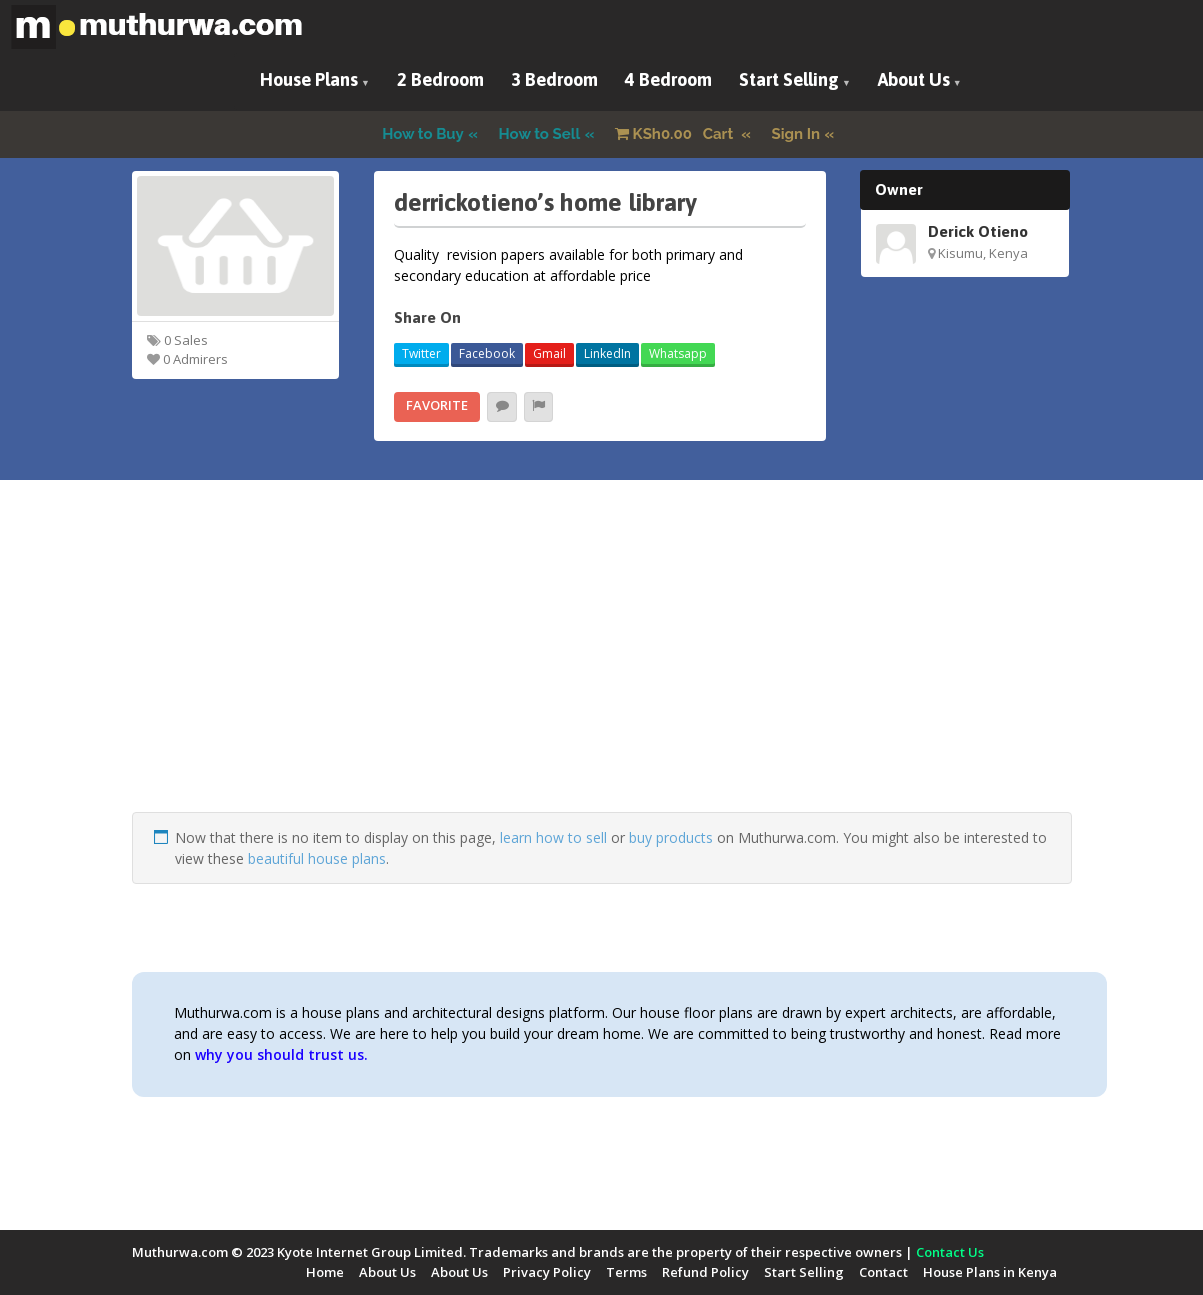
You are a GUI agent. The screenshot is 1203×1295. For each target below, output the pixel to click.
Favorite (437, 405)
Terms (626, 1272)
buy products (671, 837)
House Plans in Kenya (990, 1272)
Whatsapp (678, 353)
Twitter (421, 353)
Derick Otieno (978, 231)
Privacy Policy (547, 1272)
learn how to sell (553, 837)
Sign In (796, 134)
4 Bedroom (668, 79)
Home (325, 1272)
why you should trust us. (281, 1054)
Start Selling (789, 79)
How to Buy (423, 134)
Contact (883, 1272)
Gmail (549, 353)
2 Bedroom (440, 79)
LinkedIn (607, 353)
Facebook (487, 353)
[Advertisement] (602, 672)
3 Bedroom (554, 79)
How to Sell (540, 134)
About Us (914, 79)
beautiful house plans (317, 858)
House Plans (309, 79)
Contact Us (950, 1252)
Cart (676, 134)
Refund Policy (705, 1272)
